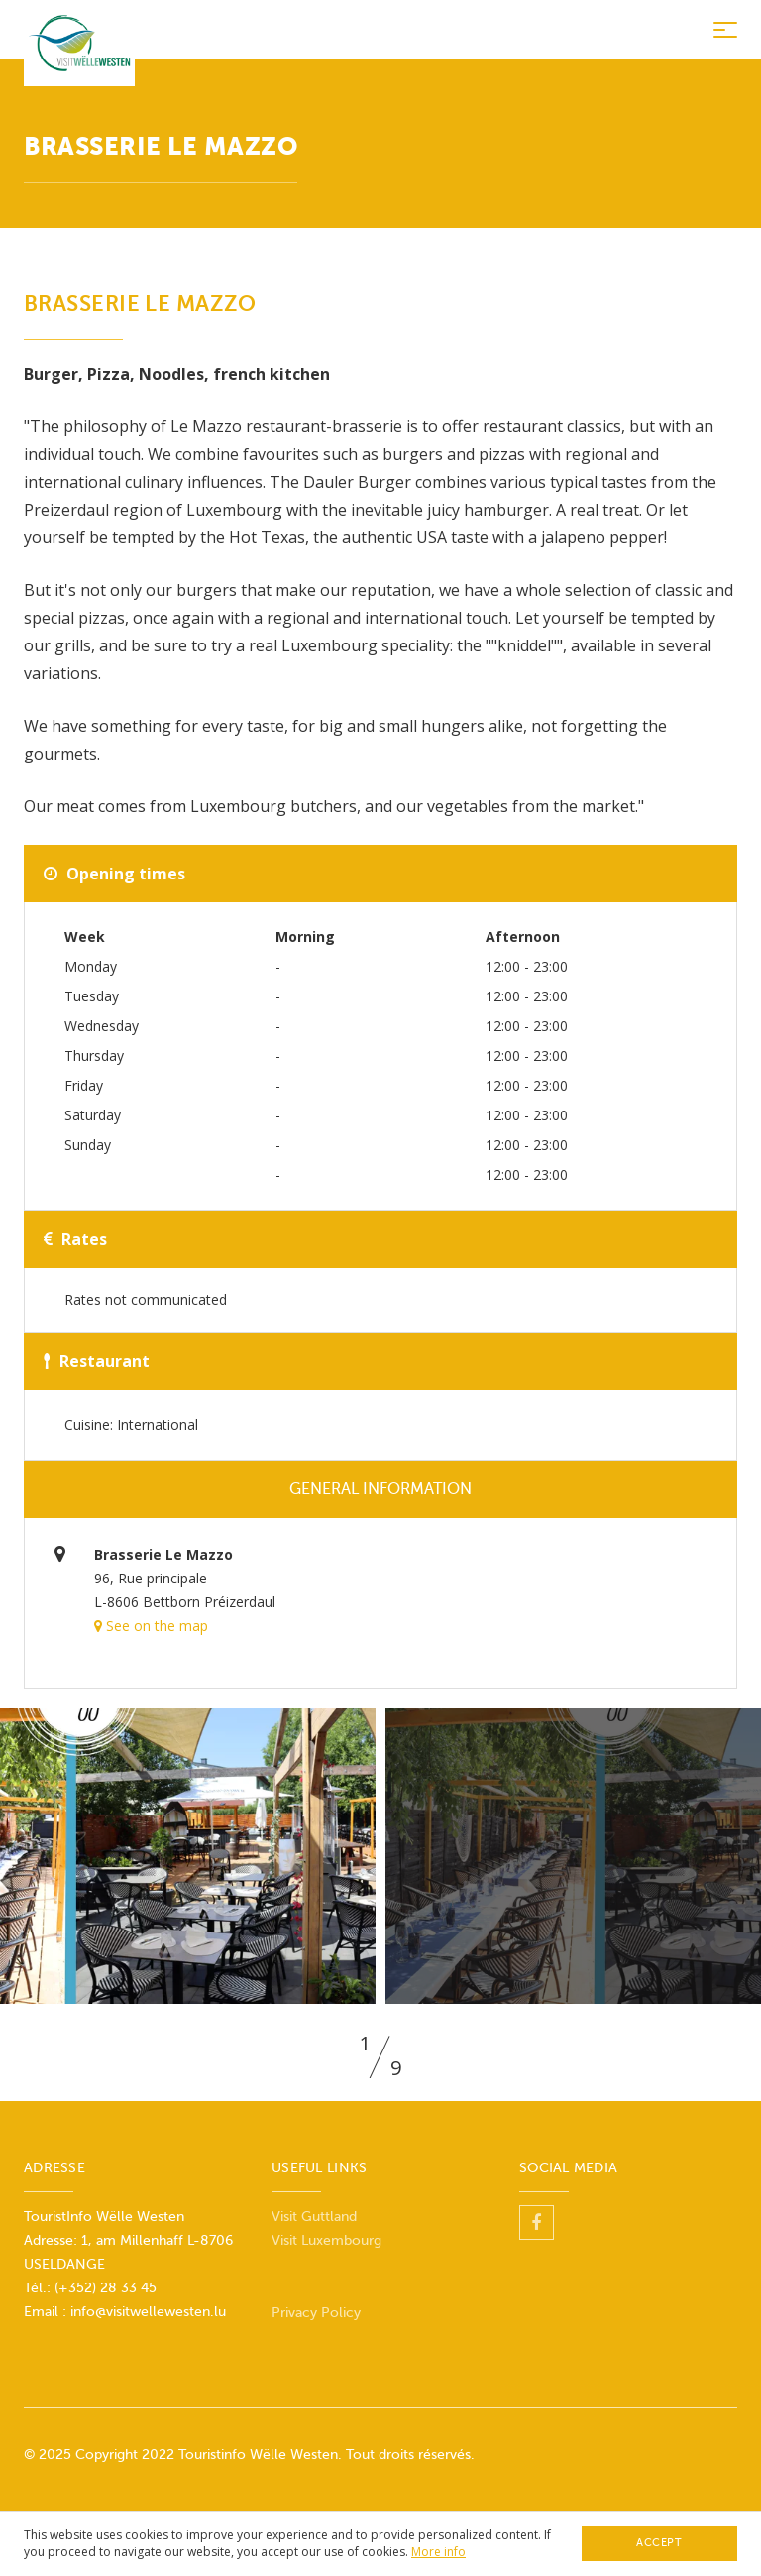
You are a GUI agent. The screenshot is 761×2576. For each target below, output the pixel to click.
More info (438, 2551)
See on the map (151, 1625)
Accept (659, 2542)
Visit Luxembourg (326, 2240)
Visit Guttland (314, 2216)
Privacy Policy (316, 2312)
